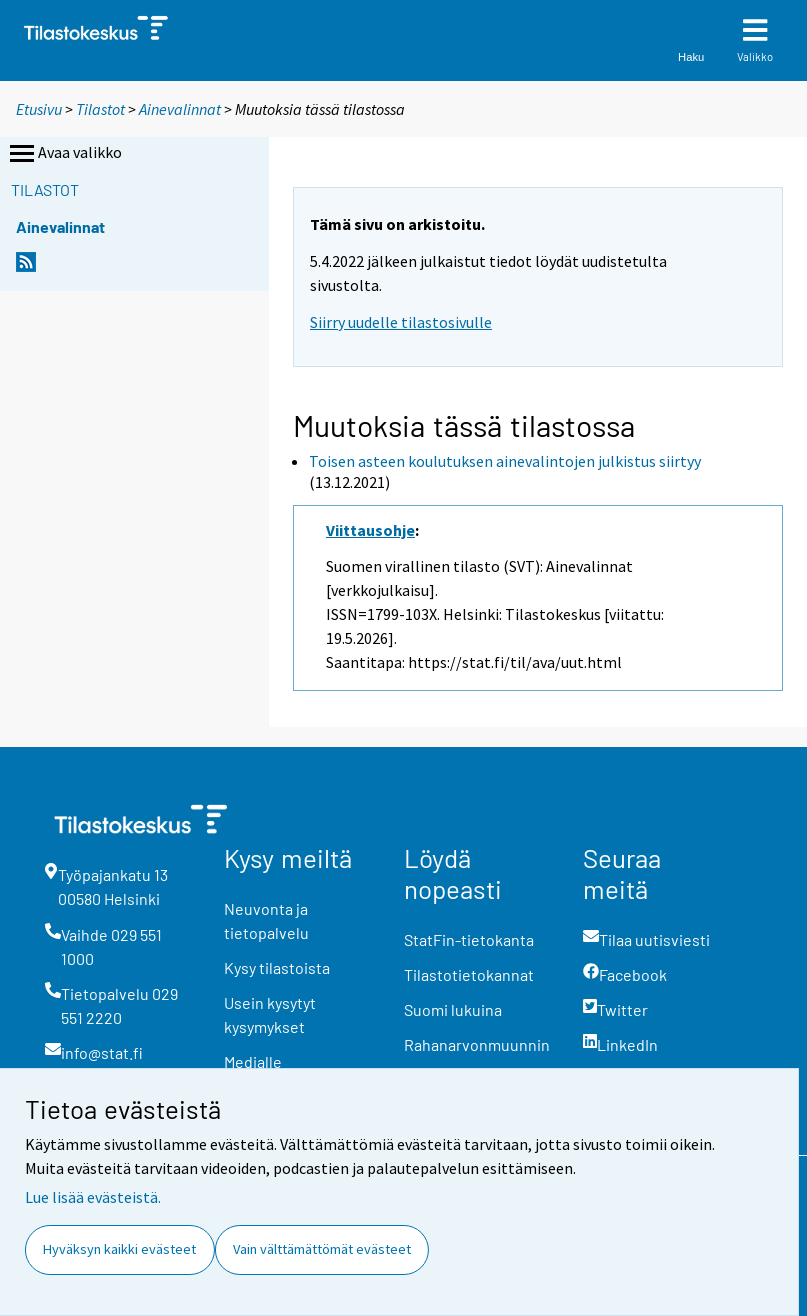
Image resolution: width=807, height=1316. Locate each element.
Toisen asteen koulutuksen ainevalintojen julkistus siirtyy (505, 461)
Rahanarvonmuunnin (477, 1044)
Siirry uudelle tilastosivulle (401, 322)
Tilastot (100, 109)
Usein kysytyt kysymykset (270, 1014)
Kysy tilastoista (277, 967)
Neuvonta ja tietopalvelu (266, 920)
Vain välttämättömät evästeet (322, 1249)
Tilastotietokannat (469, 974)
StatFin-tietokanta (469, 939)
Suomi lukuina (453, 1009)
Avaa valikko (64, 154)
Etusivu (39, 109)
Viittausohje (370, 530)
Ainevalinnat (180, 109)
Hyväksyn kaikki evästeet (119, 1249)
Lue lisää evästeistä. (93, 1197)
